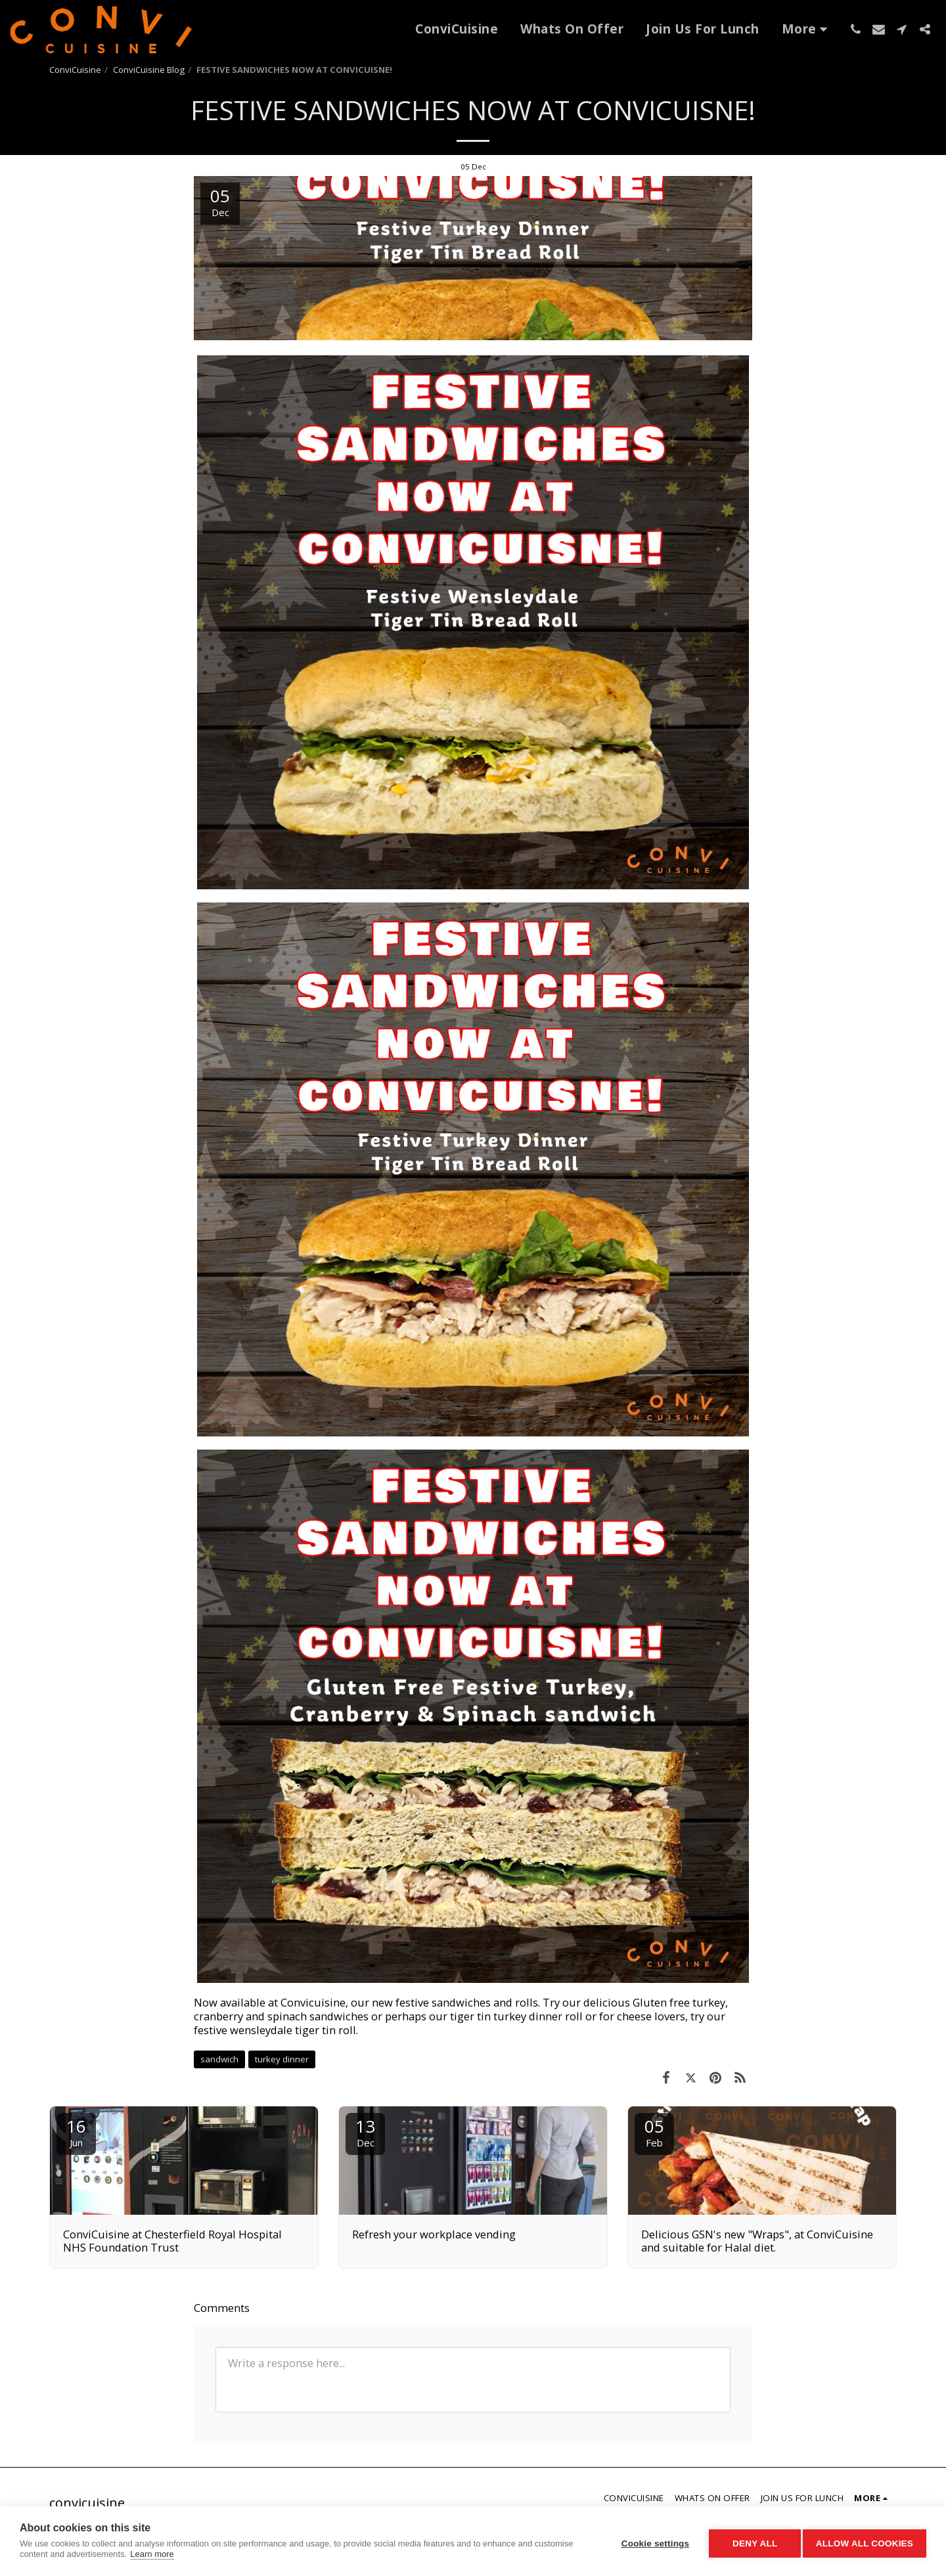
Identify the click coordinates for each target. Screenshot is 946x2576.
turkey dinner (282, 2059)
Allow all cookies (864, 2541)
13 (365, 2131)
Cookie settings (650, 2541)
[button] (856, 29)
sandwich (219, 2059)
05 (654, 2131)
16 (76, 2131)
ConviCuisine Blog (149, 70)
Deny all (750, 2541)
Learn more (151, 2554)
